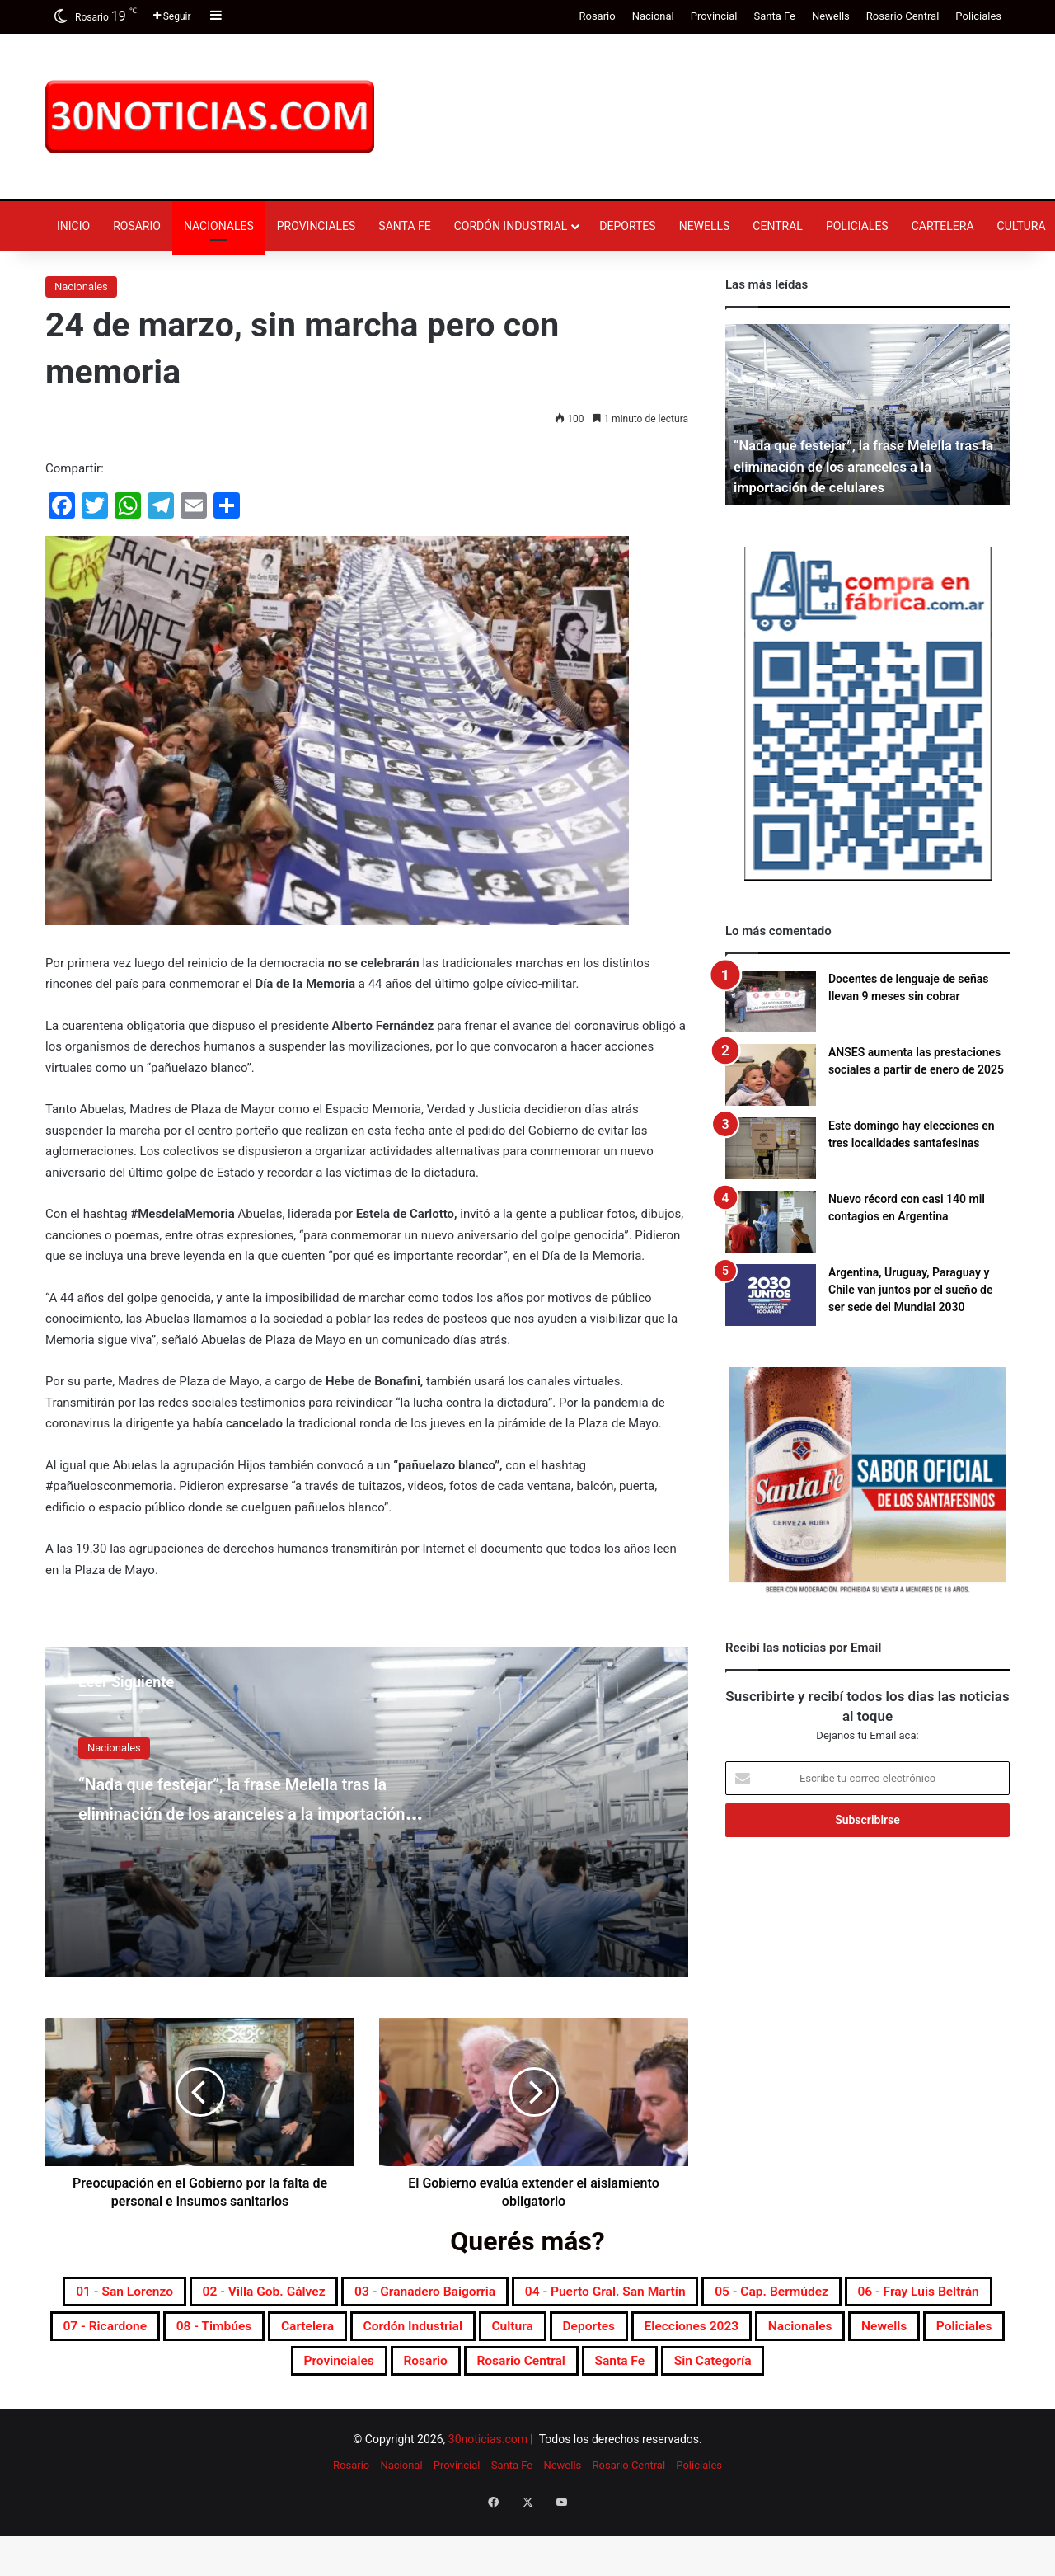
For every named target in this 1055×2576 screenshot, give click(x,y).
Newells (831, 16)
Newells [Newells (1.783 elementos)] (597, 2373)
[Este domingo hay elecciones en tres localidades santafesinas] (770, 1148)
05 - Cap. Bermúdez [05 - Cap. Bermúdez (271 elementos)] (167, 2333)
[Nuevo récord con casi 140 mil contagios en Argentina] (770, 1222)
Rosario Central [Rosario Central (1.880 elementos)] (412, 2413)
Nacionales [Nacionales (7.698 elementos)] (493, 2373)
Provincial (714, 16)
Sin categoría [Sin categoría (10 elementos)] (650, 2413)
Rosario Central (903, 16)
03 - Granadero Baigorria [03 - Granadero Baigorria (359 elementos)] (582, 2294)
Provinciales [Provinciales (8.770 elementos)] (809, 2373)
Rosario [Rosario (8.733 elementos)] (916, 2373)
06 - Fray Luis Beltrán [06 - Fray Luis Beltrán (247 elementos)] (351, 2333)
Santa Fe (774, 16)
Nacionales (219, 226)
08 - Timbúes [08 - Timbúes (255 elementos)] (651, 2333)
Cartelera (943, 226)
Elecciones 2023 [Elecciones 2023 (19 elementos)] (359, 2373)
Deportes (627, 226)
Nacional (653, 16)
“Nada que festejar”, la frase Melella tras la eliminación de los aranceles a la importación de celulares (244, 1826)
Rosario (597, 16)
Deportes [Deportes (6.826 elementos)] (231, 2373)
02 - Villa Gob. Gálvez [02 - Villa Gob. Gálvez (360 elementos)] (380, 2294)
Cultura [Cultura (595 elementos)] (137, 2373)
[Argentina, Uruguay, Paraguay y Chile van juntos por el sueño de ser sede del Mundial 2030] (770, 1295)
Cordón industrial (511, 226)
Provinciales (316, 226)
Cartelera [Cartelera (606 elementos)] (767, 2333)
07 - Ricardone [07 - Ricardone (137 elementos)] (516, 2333)
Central (778, 226)
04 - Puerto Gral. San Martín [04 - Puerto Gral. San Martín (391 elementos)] (809, 2294)
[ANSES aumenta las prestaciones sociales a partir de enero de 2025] (770, 1075)
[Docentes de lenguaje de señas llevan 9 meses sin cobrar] (770, 1001)
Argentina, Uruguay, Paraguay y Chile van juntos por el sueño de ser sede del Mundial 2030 (910, 1290)
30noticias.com (488, 2493)
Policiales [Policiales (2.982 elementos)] (695, 2373)
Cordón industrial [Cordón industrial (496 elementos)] (898, 2333)
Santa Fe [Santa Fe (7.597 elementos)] (535, 2413)
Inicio (73, 226)
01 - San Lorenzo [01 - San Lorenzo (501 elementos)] (205, 2294)
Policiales (978, 16)
